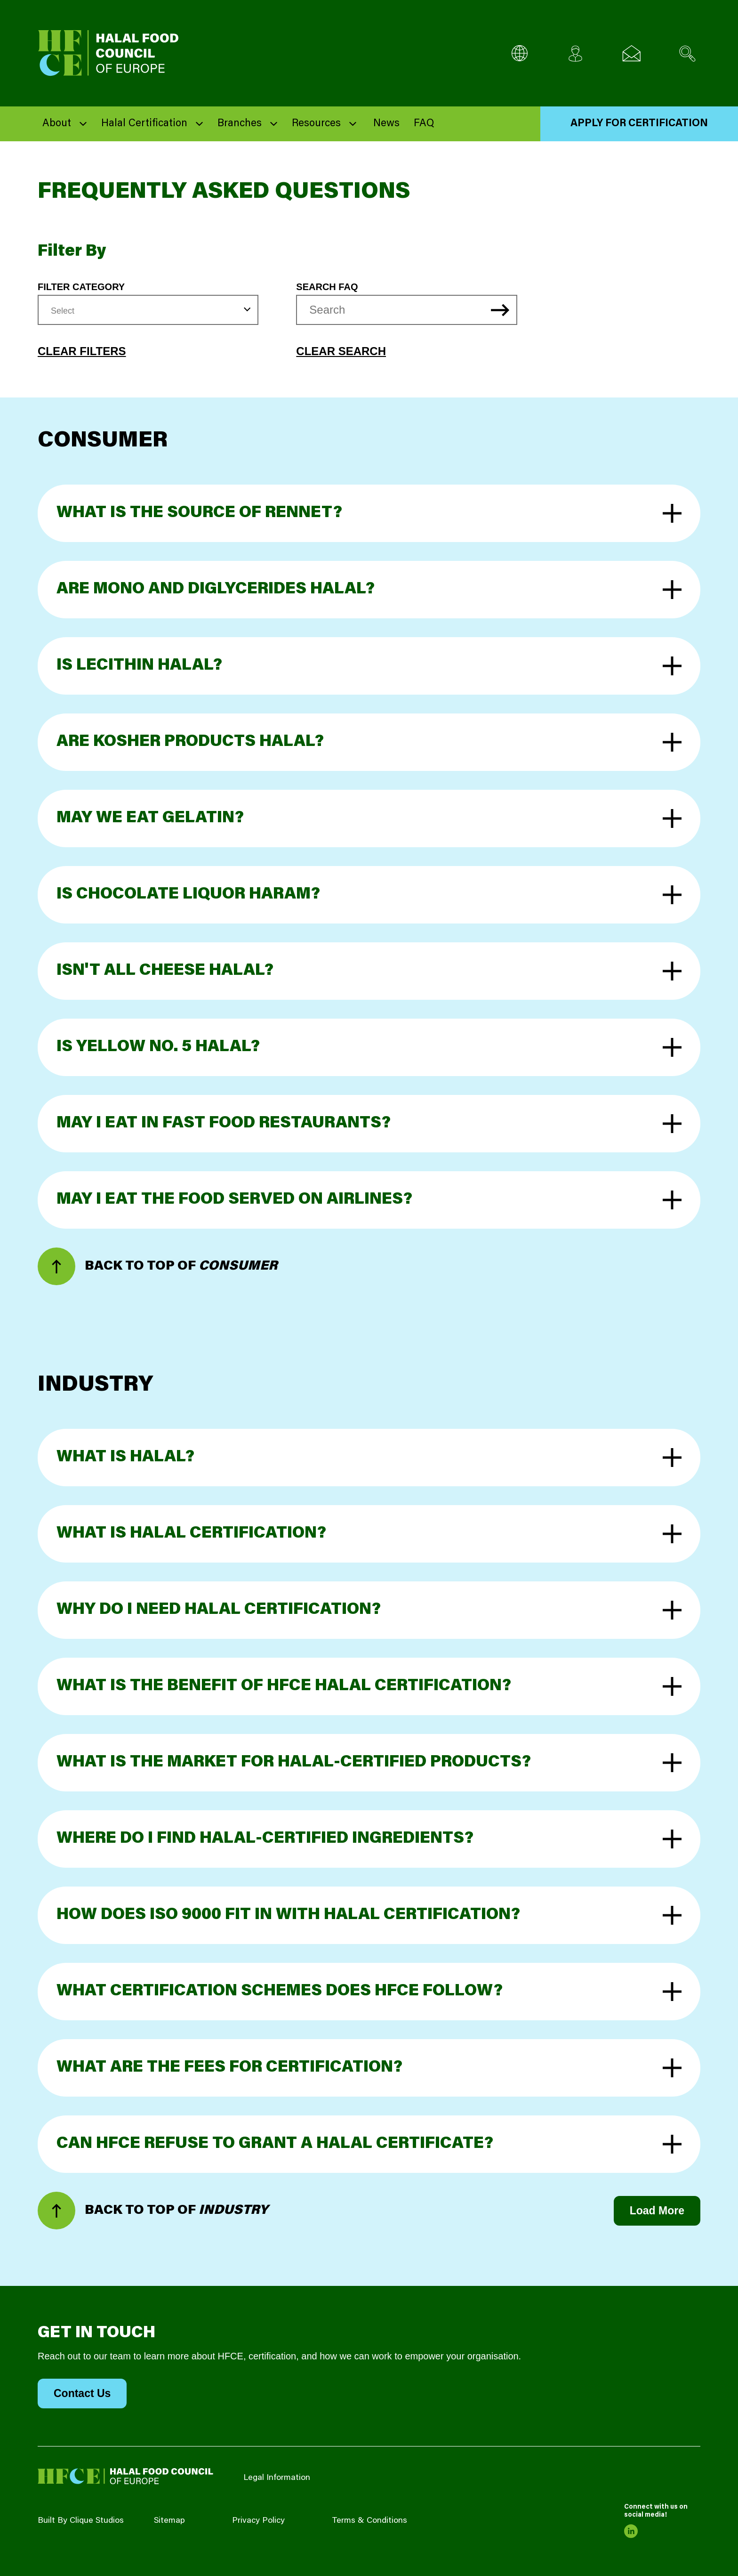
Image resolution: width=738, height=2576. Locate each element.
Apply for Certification (639, 124)
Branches (239, 124)
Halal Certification (144, 124)
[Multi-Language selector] (519, 53)
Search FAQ (327, 287)
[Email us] (631, 53)
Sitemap (169, 2521)
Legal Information (276, 2478)
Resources (316, 124)
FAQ (424, 124)
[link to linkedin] (631, 2531)
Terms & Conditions (369, 2521)
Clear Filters (82, 351)
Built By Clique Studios (81, 2521)
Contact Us (82, 2393)
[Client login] (575, 53)
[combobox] (148, 310)
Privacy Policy (258, 2521)
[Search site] (687, 53)
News (386, 124)
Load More (657, 2210)
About (56, 124)
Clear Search (341, 351)
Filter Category (81, 287)
